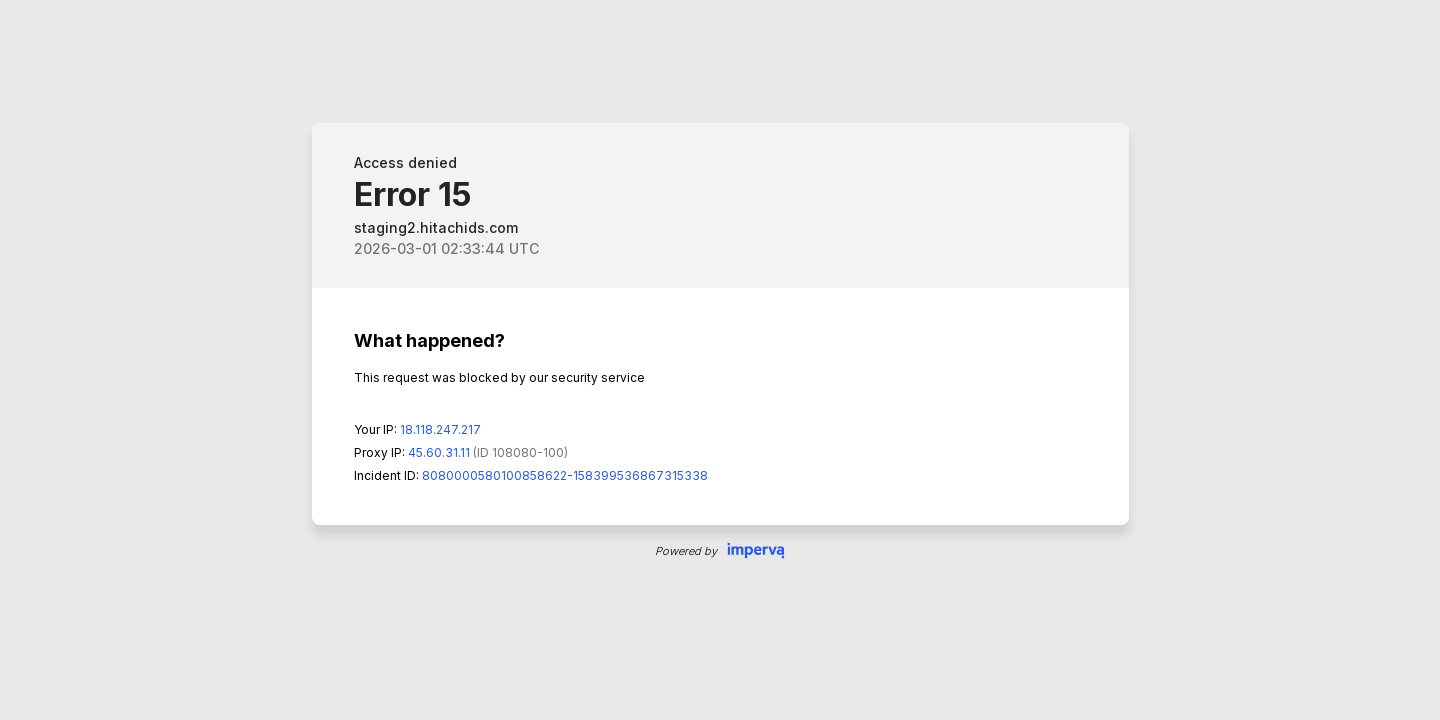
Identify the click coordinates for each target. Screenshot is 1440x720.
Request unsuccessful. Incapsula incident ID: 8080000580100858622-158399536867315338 (720, 360)
